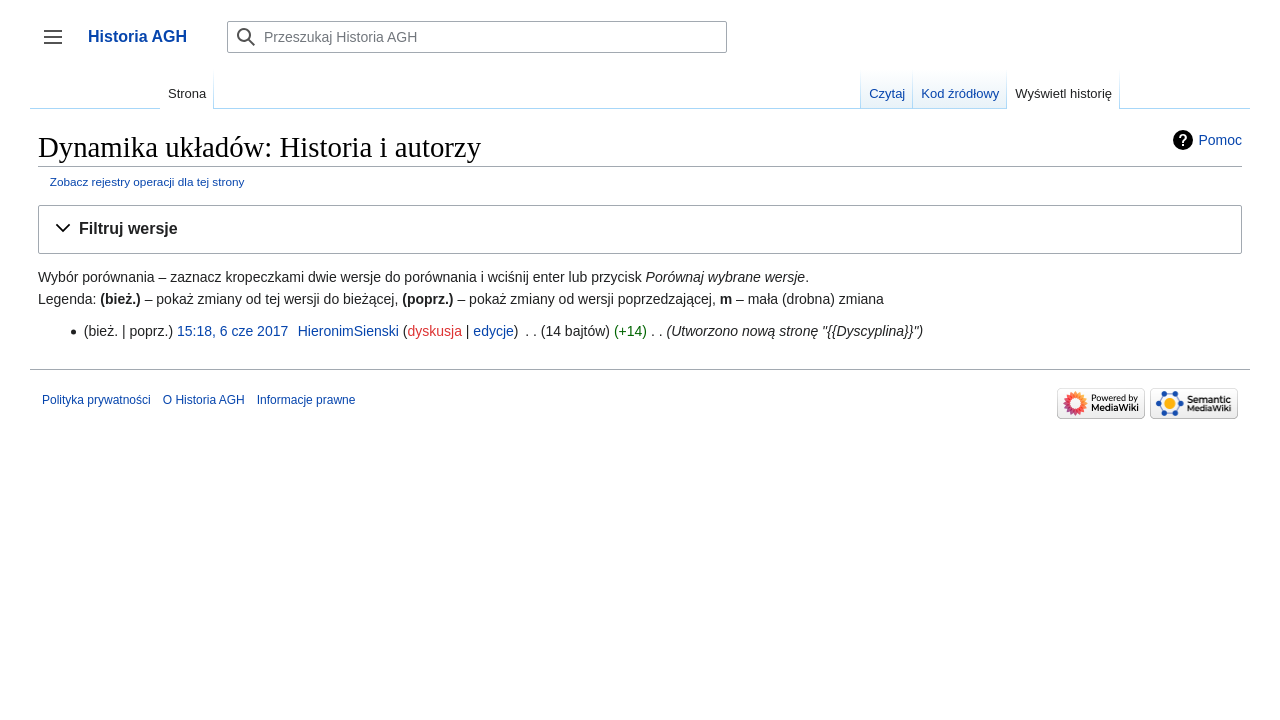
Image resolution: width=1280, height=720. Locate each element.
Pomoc (1220, 140)
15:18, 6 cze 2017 (232, 331)
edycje (493, 331)
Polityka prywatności (96, 400)
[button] (640, 229)
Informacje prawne (306, 400)
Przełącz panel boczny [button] (59, 46)
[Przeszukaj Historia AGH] (477, 37)
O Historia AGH (204, 400)
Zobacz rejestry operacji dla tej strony (147, 181)
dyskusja (434, 331)
